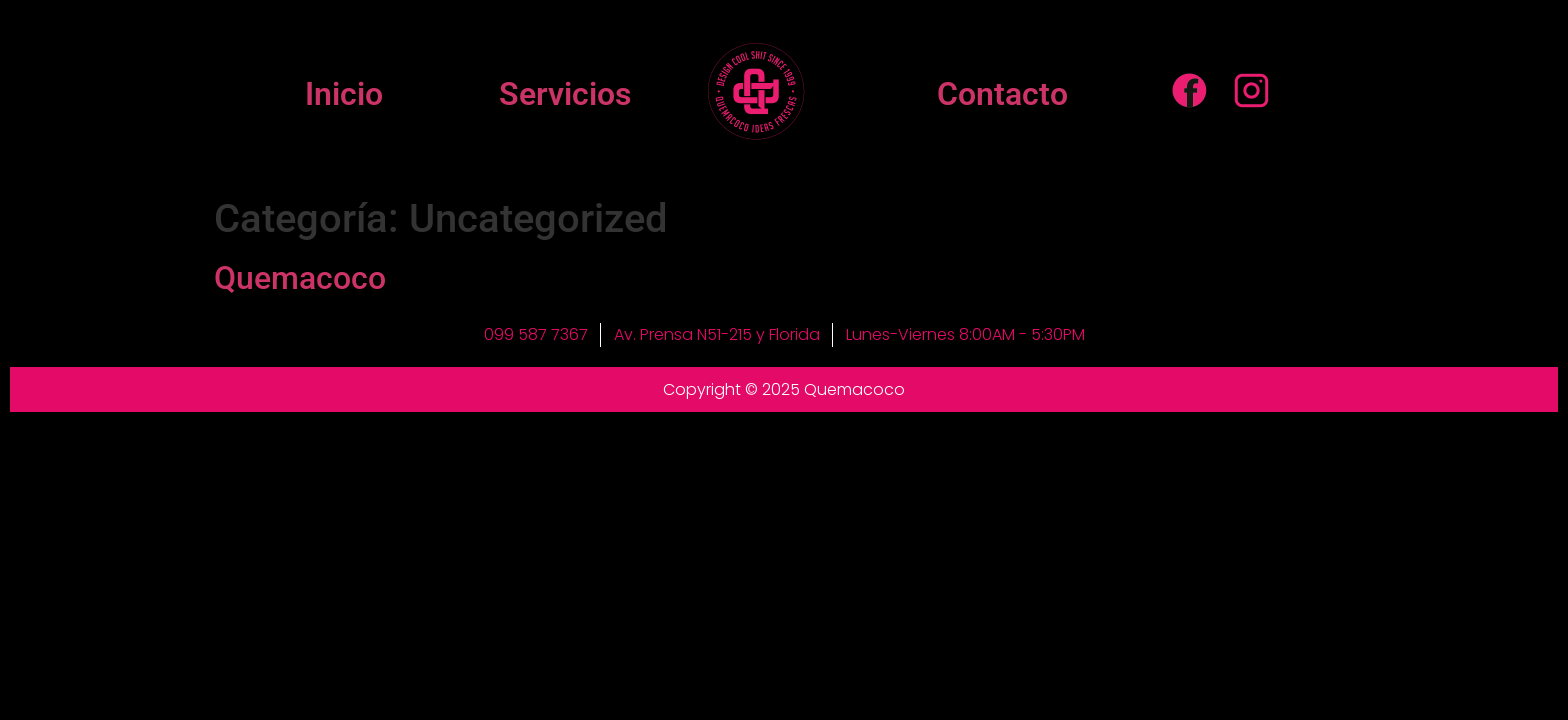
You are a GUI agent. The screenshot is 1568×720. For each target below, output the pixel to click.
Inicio (344, 94)
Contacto (1002, 94)
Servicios (565, 94)
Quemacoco (300, 278)
